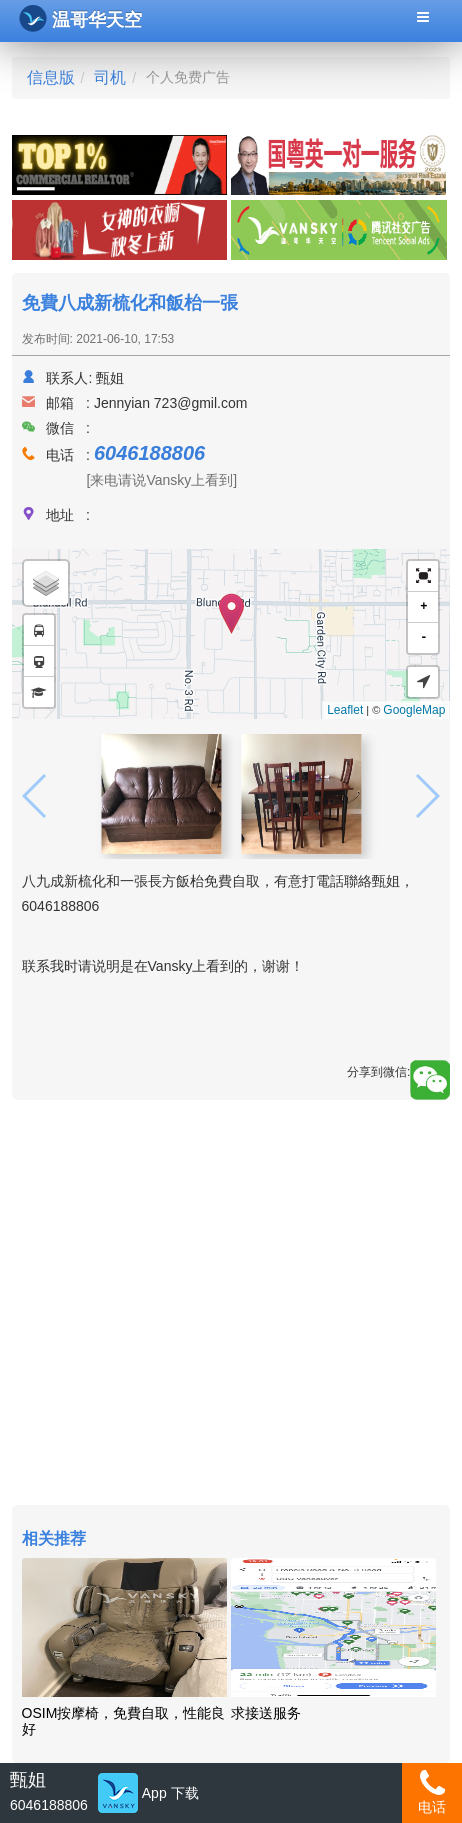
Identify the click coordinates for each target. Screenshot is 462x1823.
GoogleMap (414, 710)
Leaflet (345, 710)
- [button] (423, 637)
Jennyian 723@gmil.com (171, 403)
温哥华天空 (80, 18)
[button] (423, 576)
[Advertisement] (231, 1305)
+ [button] (423, 606)
